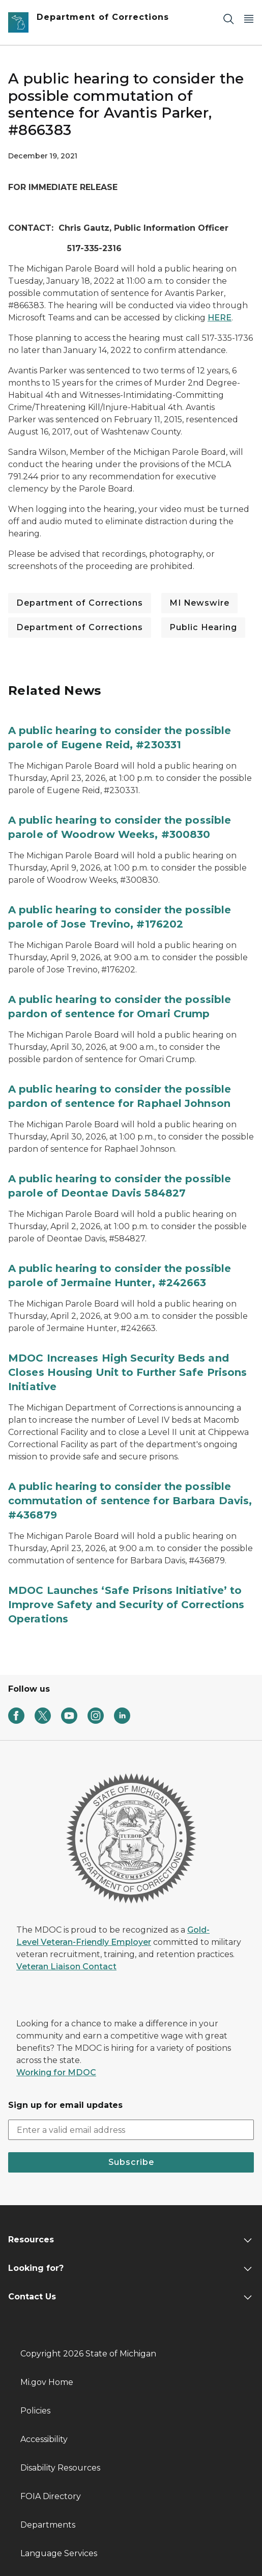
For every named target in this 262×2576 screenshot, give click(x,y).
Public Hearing (203, 627)
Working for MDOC (56, 2072)
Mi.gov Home (46, 2382)
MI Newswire (199, 603)
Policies (35, 2411)
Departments (47, 2525)
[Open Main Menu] (249, 18)
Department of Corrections (79, 603)
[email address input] (131, 2130)
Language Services (58, 2553)
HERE (219, 317)
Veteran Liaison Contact (66, 1966)
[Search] (228, 18)
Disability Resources (60, 2468)
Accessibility (44, 2439)
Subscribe (131, 2162)
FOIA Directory (50, 2496)
